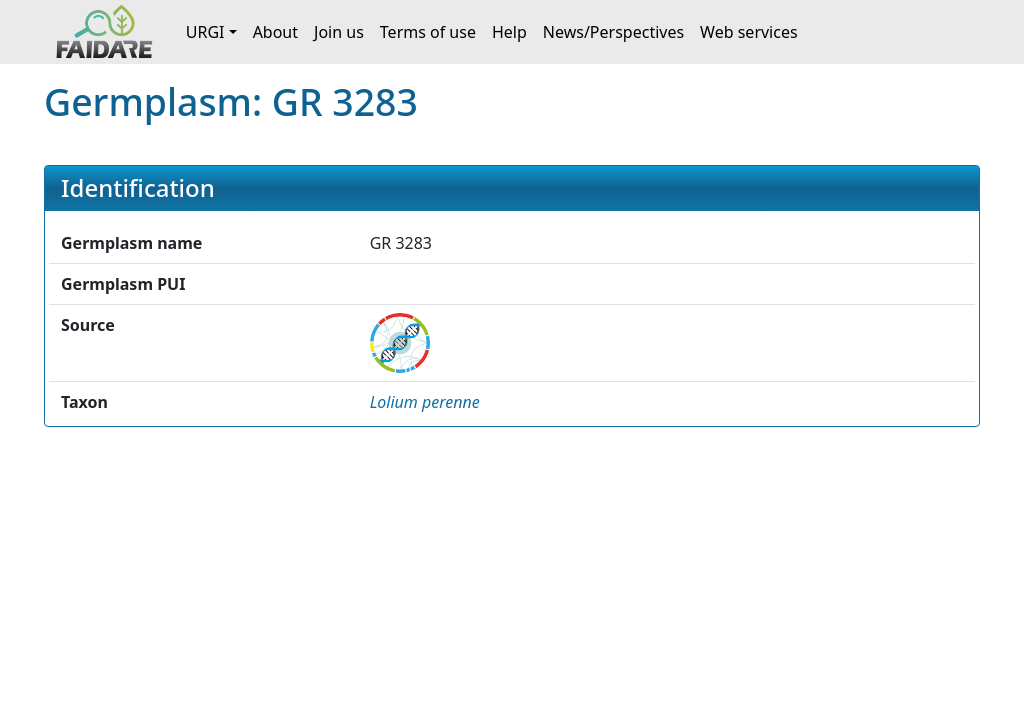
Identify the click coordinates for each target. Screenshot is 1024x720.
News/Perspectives (613, 32)
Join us (339, 32)
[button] (425, 402)
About (275, 32)
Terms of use (428, 32)
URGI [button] (205, 32)
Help (509, 32)
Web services (749, 32)
